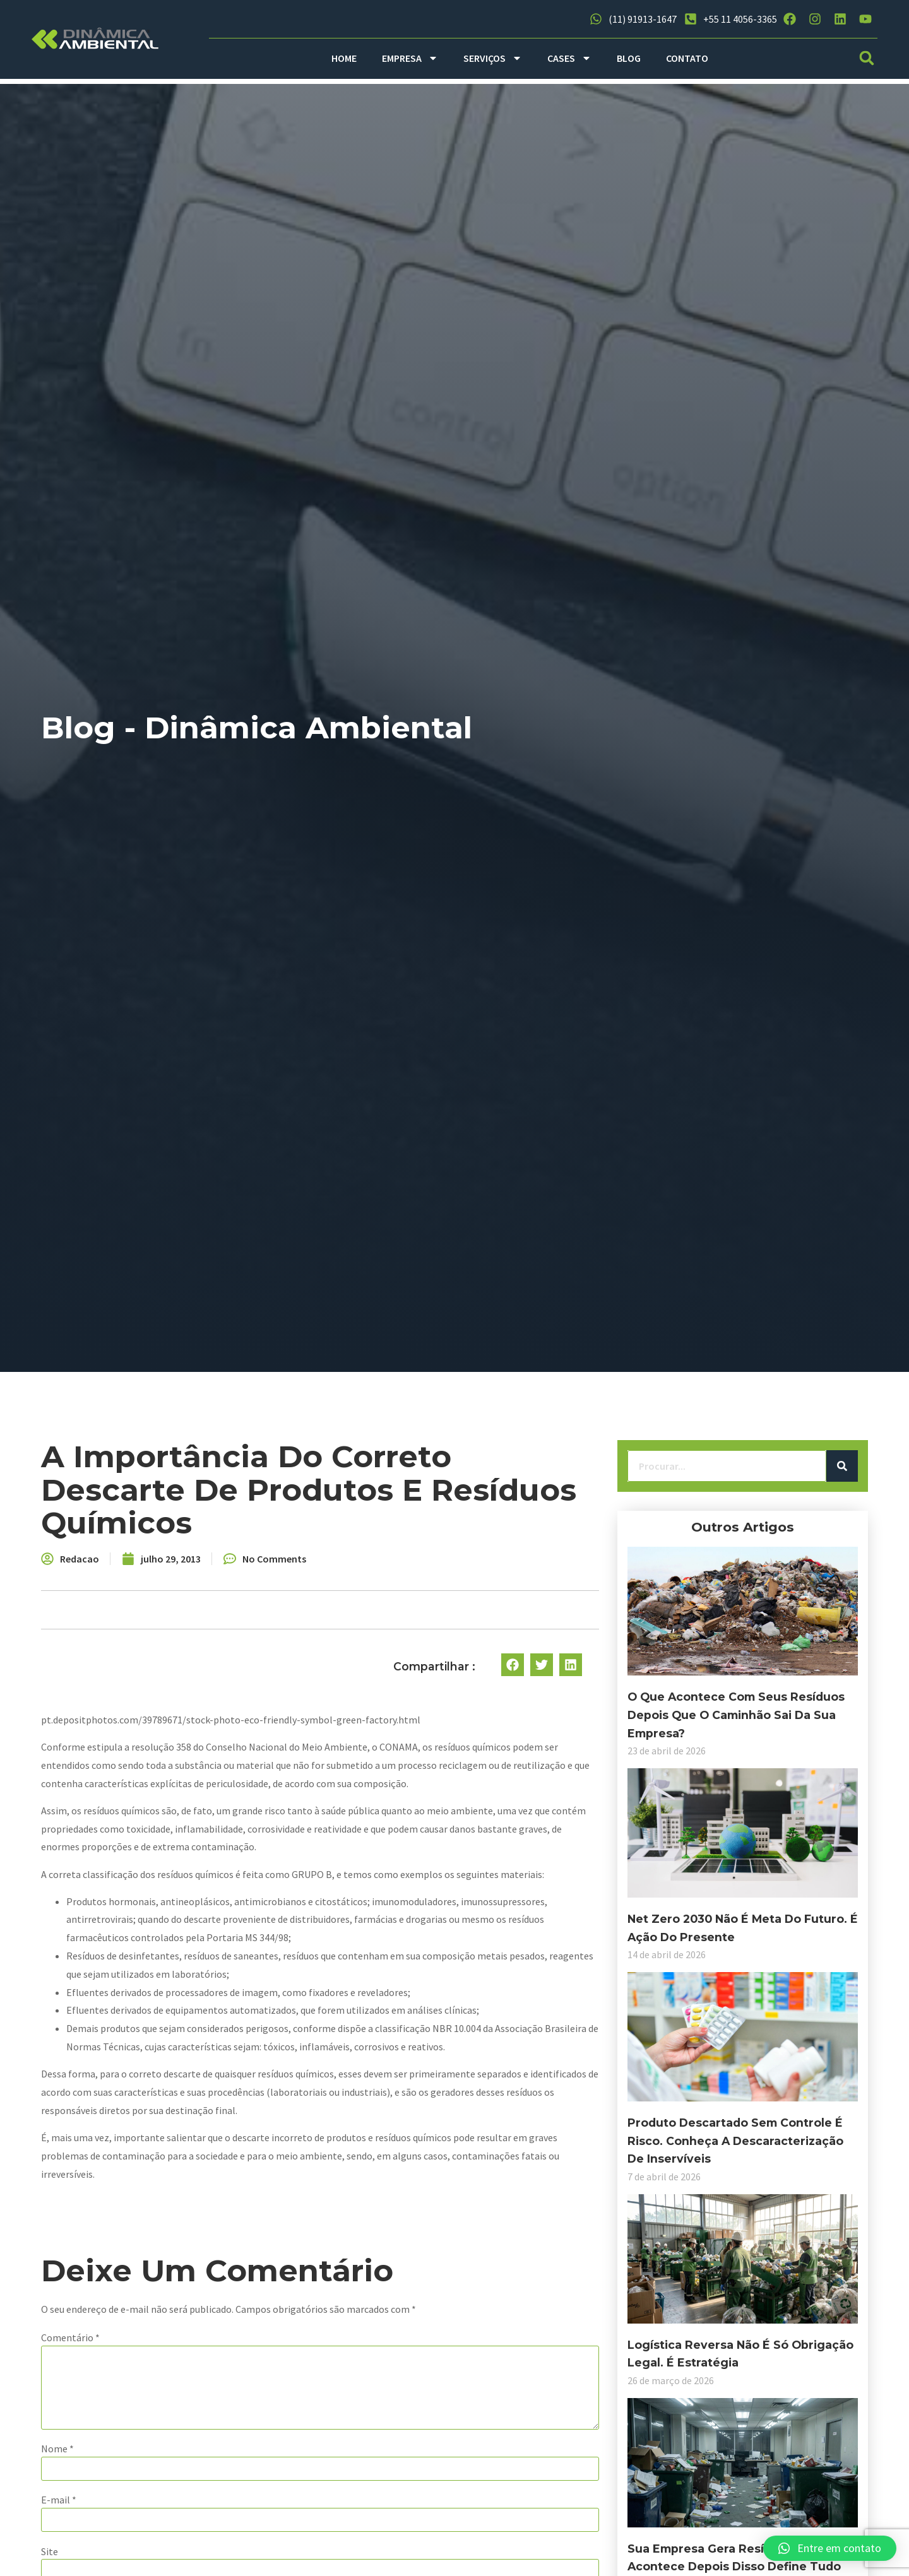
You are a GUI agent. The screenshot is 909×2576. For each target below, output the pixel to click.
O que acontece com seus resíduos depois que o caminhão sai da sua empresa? (152, 1708)
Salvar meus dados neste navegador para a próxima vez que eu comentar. (461, 2554)
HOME (344, 58)
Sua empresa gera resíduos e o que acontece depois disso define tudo (155, 2521)
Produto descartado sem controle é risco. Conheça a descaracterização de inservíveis (154, 2114)
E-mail (313, 2452)
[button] (867, 58)
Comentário (324, 2290)
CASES (569, 58)
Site (303, 2503)
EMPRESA (410, 58)
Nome (311, 2401)
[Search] (249, 1468)
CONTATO (687, 58)
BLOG (629, 58)
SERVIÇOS (492, 58)
